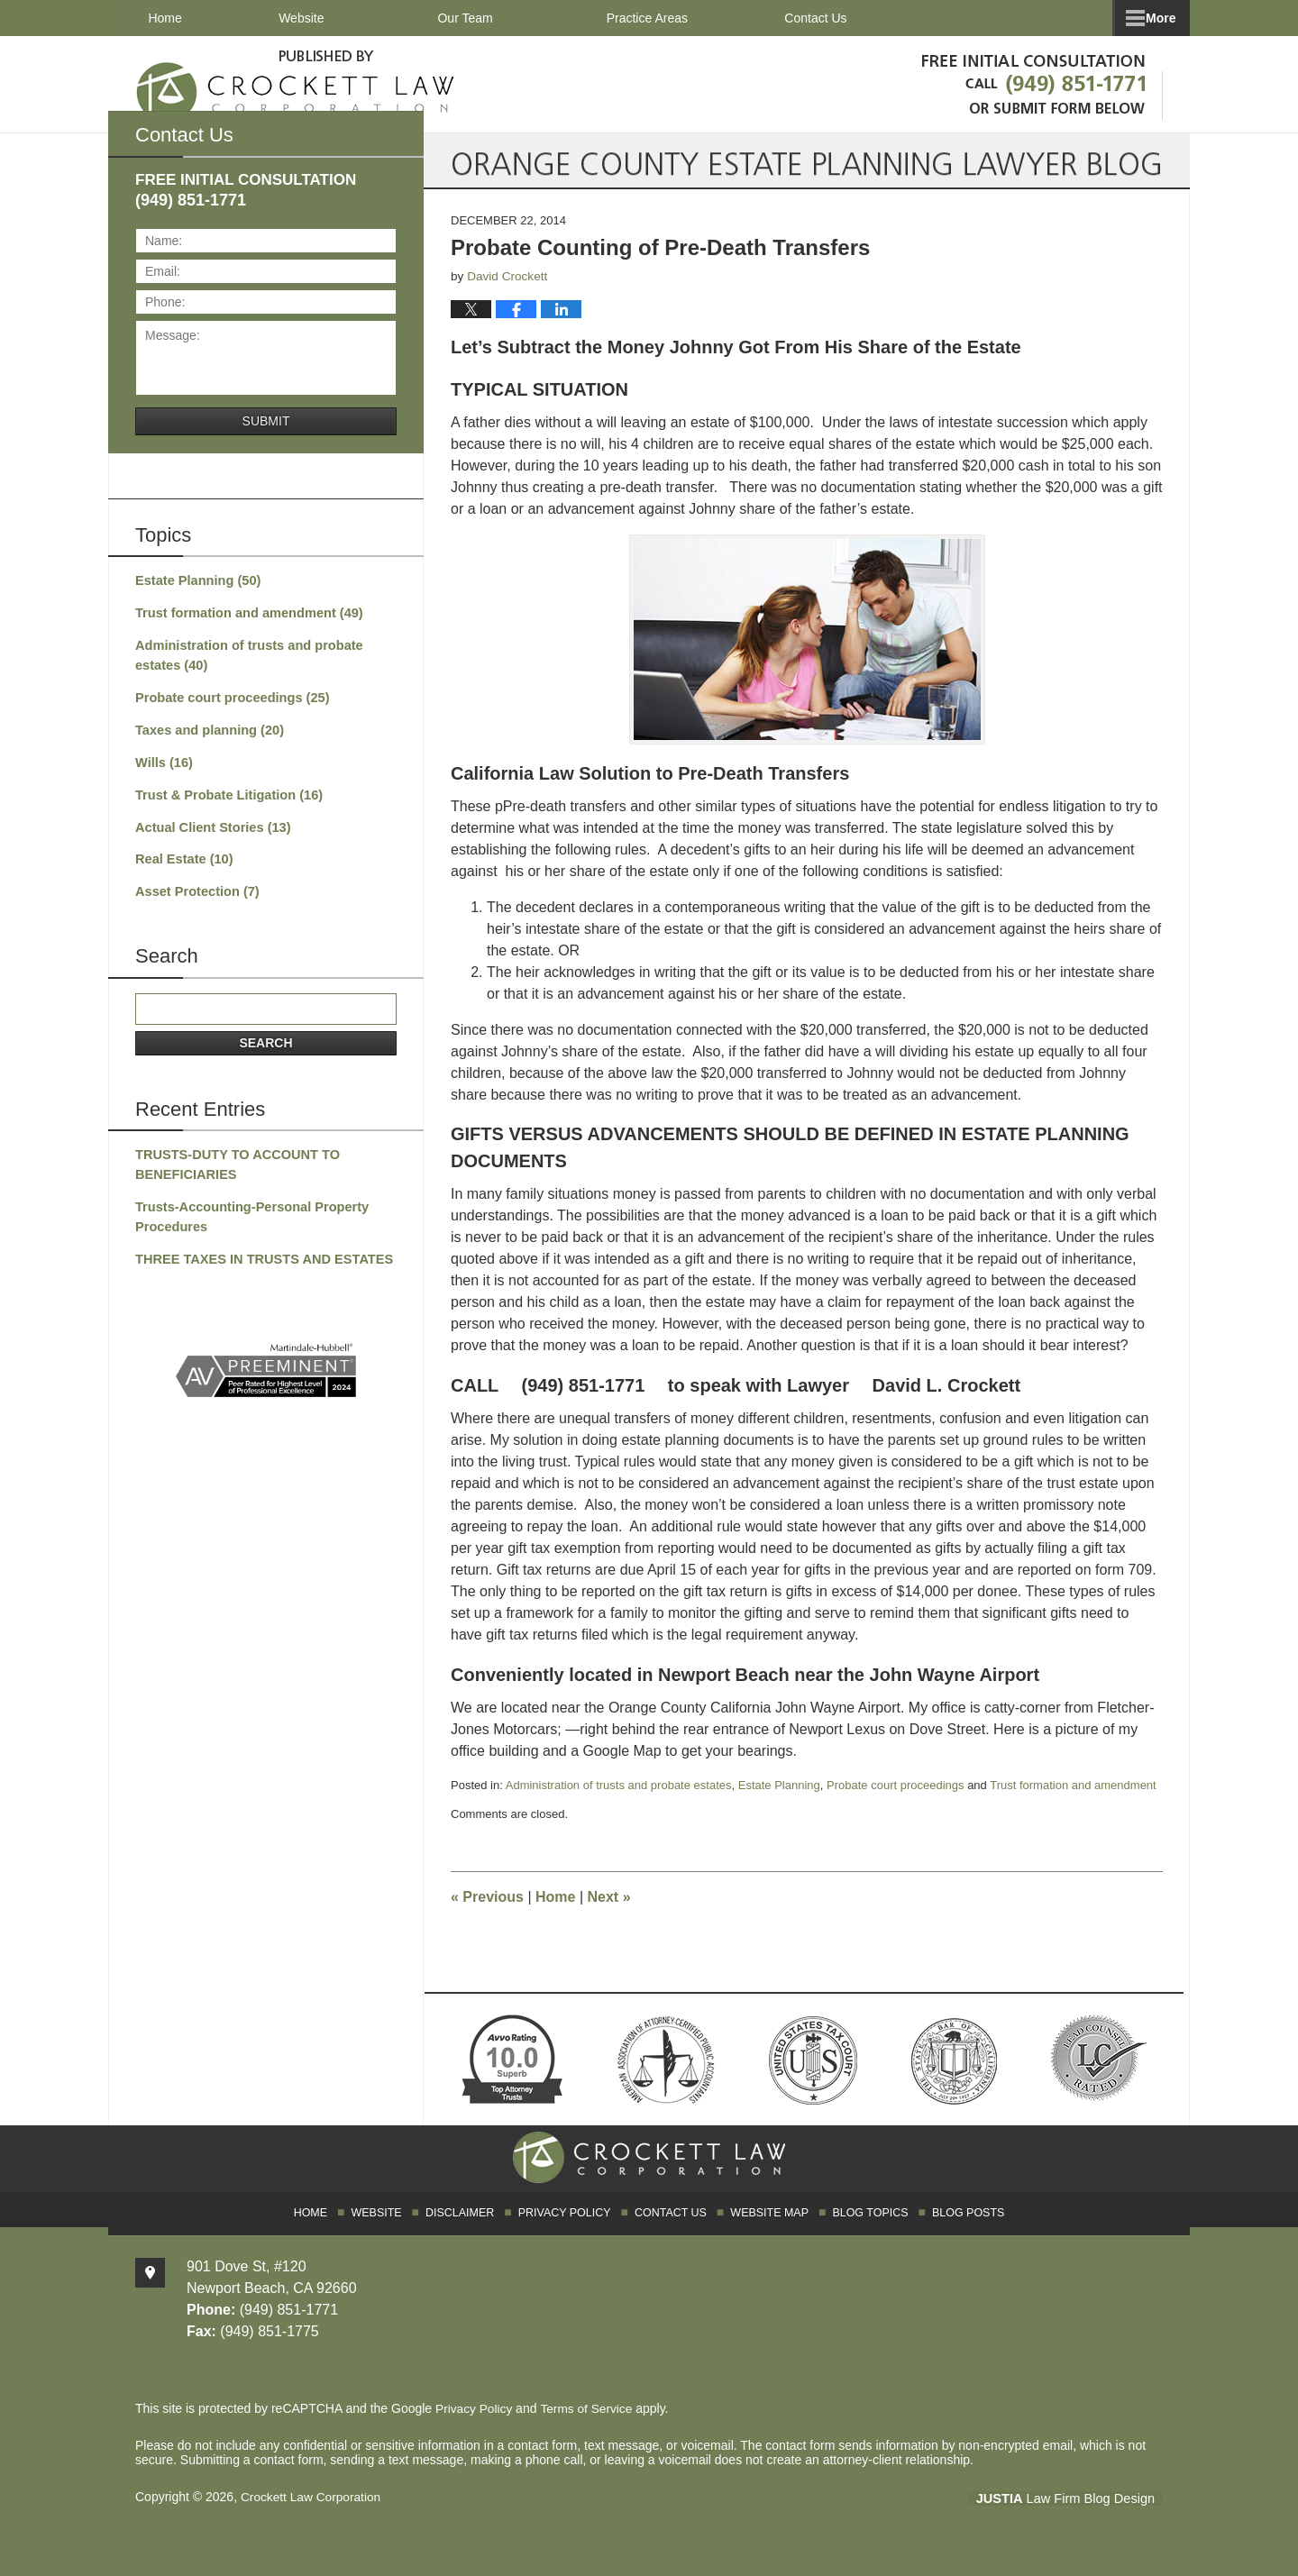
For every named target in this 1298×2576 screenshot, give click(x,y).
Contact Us (1085, 18)
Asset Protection (194, 907)
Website (334, 18)
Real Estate (182, 875)
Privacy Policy (570, 2231)
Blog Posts (960, 2231)
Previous (487, 1919)
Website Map (767, 2231)
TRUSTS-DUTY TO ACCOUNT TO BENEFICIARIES (233, 1178)
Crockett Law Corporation (312, 2519)
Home (181, 18)
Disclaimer (470, 2231)
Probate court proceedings (895, 1807)
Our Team (498, 18)
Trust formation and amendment (1073, 1807)
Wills (162, 780)
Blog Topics (864, 2231)
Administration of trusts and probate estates (619, 1807)
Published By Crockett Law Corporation (1038, 82)
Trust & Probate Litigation (225, 812)
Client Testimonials (887, 18)
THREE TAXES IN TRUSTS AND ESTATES (259, 1270)
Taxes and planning (206, 749)
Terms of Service (588, 2431)
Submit (266, 443)
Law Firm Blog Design (1077, 2521)
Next (609, 1919)
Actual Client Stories (210, 843)
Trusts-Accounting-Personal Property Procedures (247, 1229)
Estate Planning (779, 1807)
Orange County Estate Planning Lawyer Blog (296, 83)
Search (265, 1056)
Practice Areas (680, 18)
